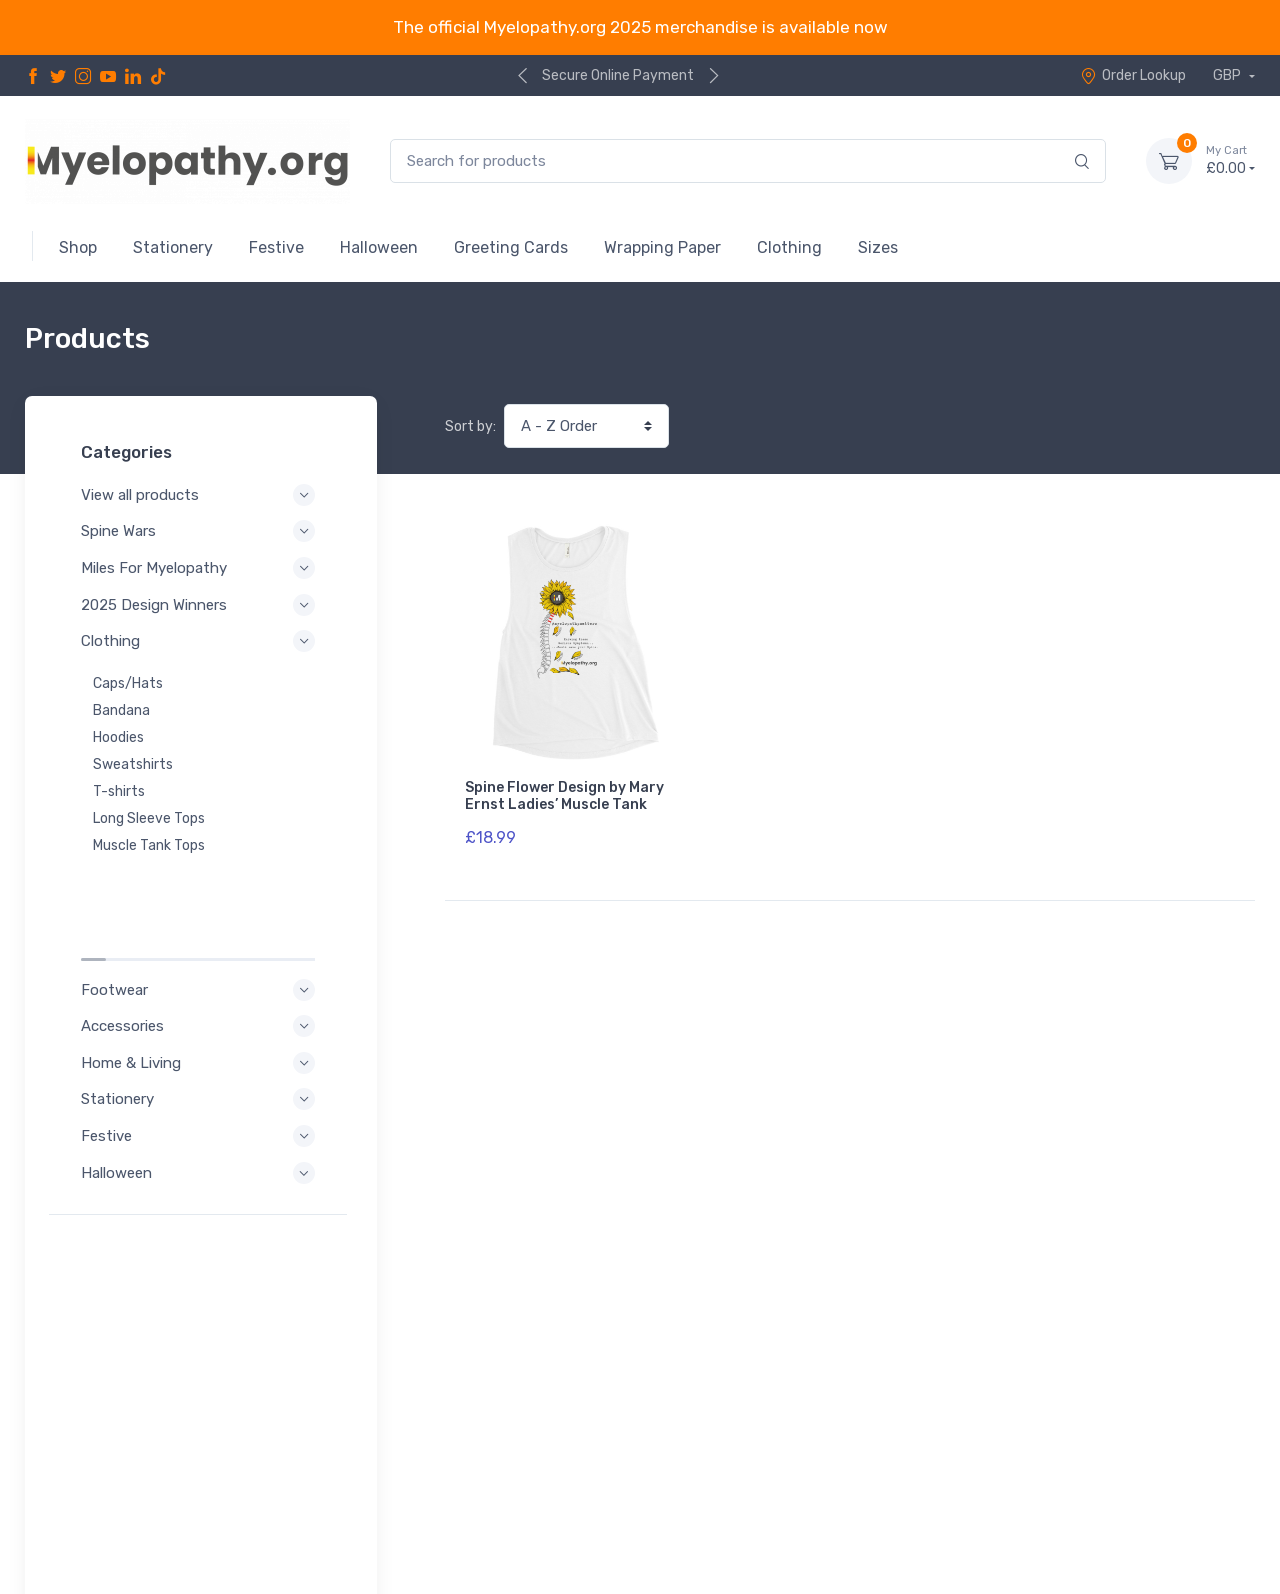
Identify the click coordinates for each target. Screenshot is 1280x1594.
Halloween (201, 1068)
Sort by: (470, 426)
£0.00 (1230, 160)
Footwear (201, 885)
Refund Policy (102, 1529)
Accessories (201, 921)
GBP (1228, 75)
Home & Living (201, 958)
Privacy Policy (102, 1502)
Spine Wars (201, 531)
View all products (201, 495)
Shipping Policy (219, 1529)
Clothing (201, 641)
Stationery (201, 994)
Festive (201, 1031)
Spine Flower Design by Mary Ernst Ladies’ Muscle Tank (564, 796)
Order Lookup (1133, 75)
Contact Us (1212, 1499)
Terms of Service (227, 1502)
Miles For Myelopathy (201, 568)
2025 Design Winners (201, 605)
